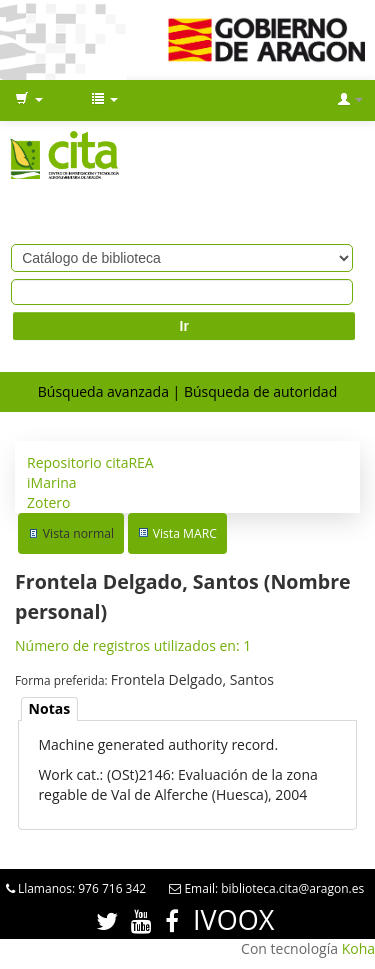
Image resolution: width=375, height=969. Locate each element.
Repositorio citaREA (90, 462)
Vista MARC (185, 533)
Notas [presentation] (50, 708)
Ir (184, 326)
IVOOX (233, 919)
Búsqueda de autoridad (260, 391)
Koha (358, 948)
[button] (29, 100)
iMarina (52, 482)
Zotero (48, 502)
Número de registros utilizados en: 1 (133, 645)
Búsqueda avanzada (103, 391)
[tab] (50, 709)
